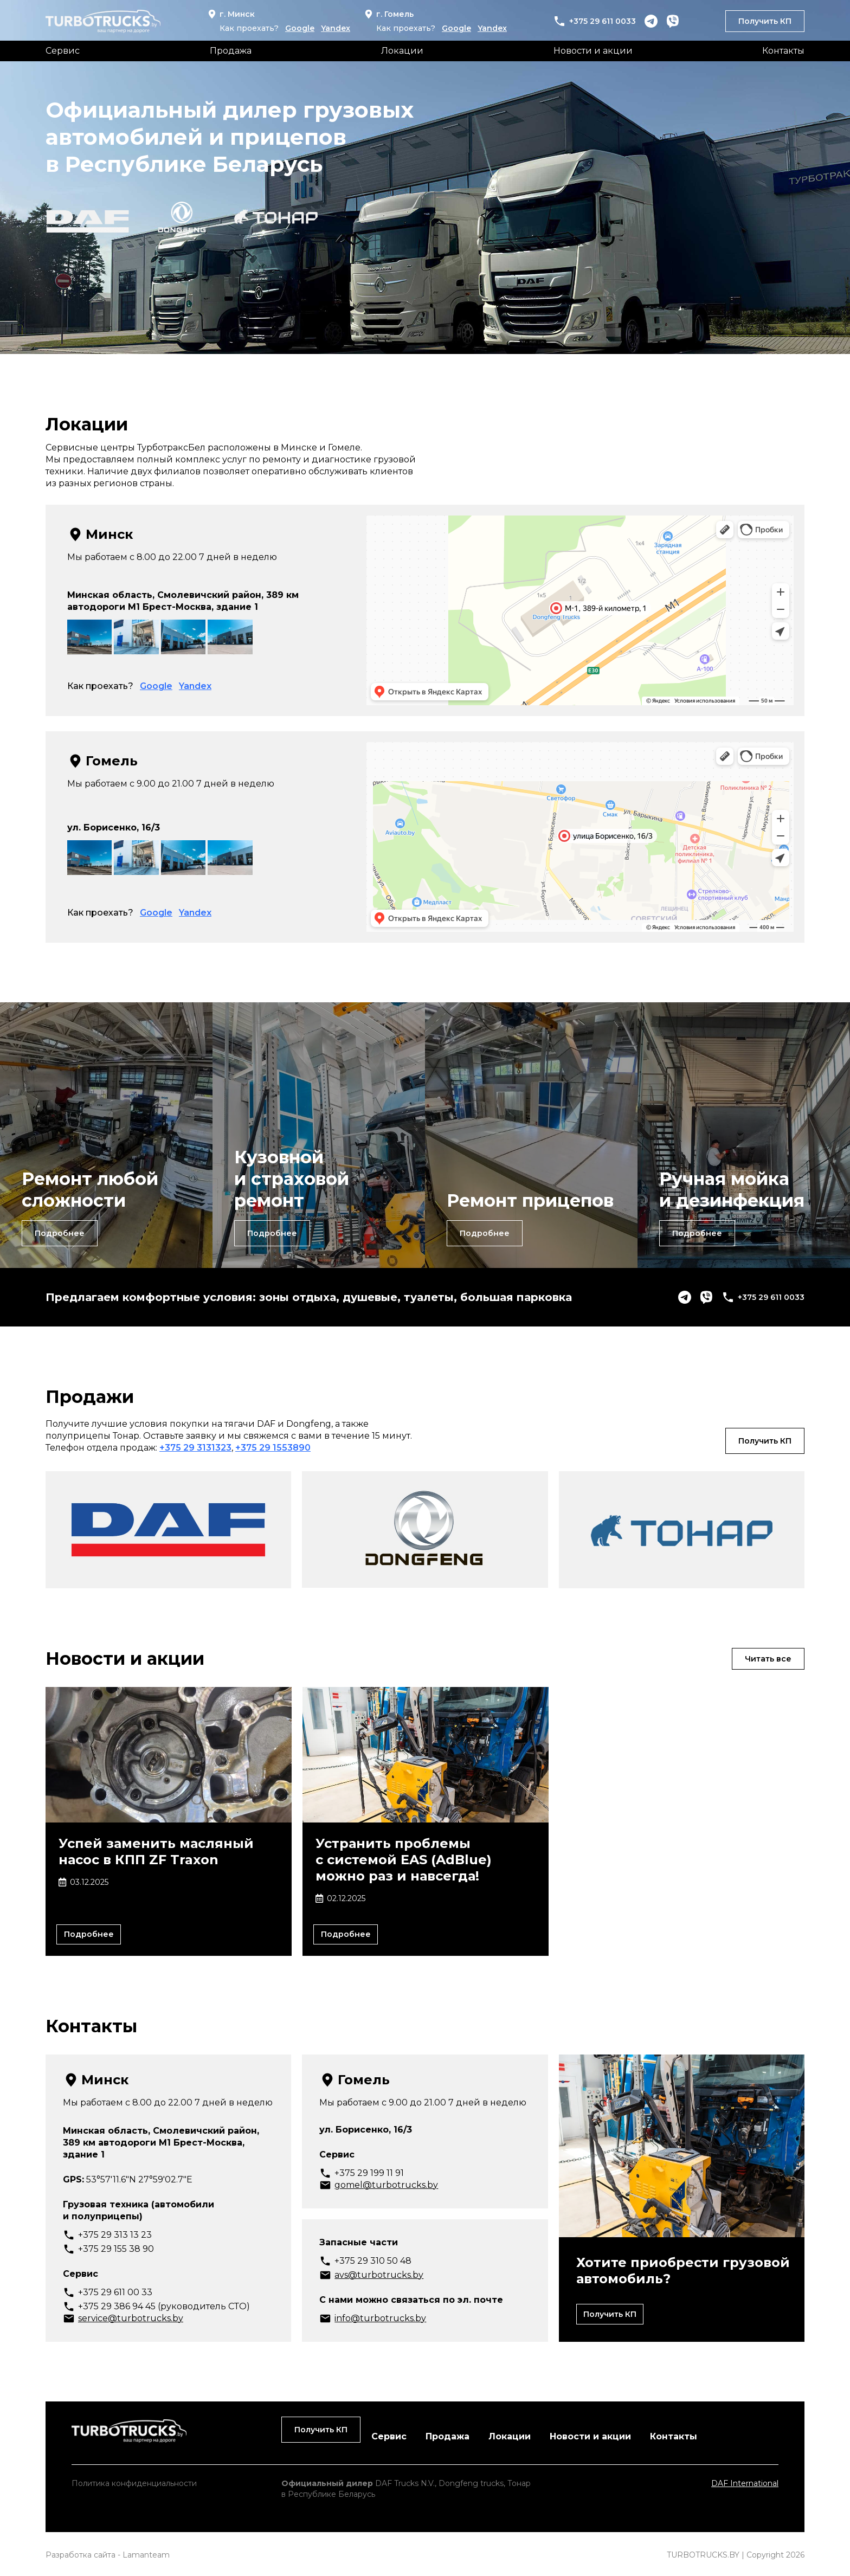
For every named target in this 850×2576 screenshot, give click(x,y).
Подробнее (62, 1232)
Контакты (783, 51)
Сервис (63, 51)
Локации (402, 51)
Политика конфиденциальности (134, 2481)
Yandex (335, 28)
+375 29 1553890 (273, 1444)
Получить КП (764, 21)
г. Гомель (388, 14)
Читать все (764, 1655)
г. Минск (231, 14)
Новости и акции (593, 51)
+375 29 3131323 (195, 1444)
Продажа (231, 51)
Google (299, 28)
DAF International (744, 2481)
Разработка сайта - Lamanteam (108, 2553)
